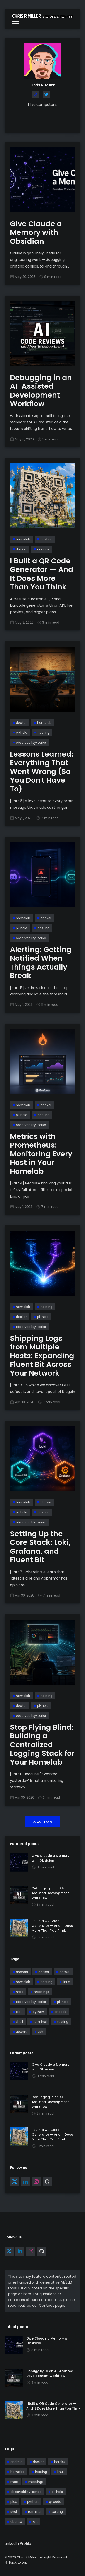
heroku (63, 1972)
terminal (38, 2021)
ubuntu (20, 2031)
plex (17, 2011)
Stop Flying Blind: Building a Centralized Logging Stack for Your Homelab (42, 1744)
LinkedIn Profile (18, 2543)
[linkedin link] (25, 2181)
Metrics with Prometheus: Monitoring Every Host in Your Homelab (41, 1153)
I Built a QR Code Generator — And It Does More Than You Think (41, 574)
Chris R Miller (26, 2557)
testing (61, 2021)
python (36, 2011)
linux (65, 1982)
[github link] (47, 2181)
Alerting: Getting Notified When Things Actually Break (40, 962)
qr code (41, 549)
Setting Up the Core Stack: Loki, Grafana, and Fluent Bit (40, 1547)
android (20, 1972)
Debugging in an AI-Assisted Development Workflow (41, 390)
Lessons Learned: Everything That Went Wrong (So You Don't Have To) (41, 771)
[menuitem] (18, 2544)
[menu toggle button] (15, 21)
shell (18, 2021)
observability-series (30, 742)
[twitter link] (14, 2181)
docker (20, 549)
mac (18, 1992)
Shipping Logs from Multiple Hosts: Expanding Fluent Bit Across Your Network (42, 1355)
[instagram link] (36, 2181)
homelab (21, 539)
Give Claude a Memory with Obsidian (36, 232)
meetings (40, 1992)
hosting (44, 539)
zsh (39, 2031)
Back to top (16, 2562)
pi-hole (20, 732)
